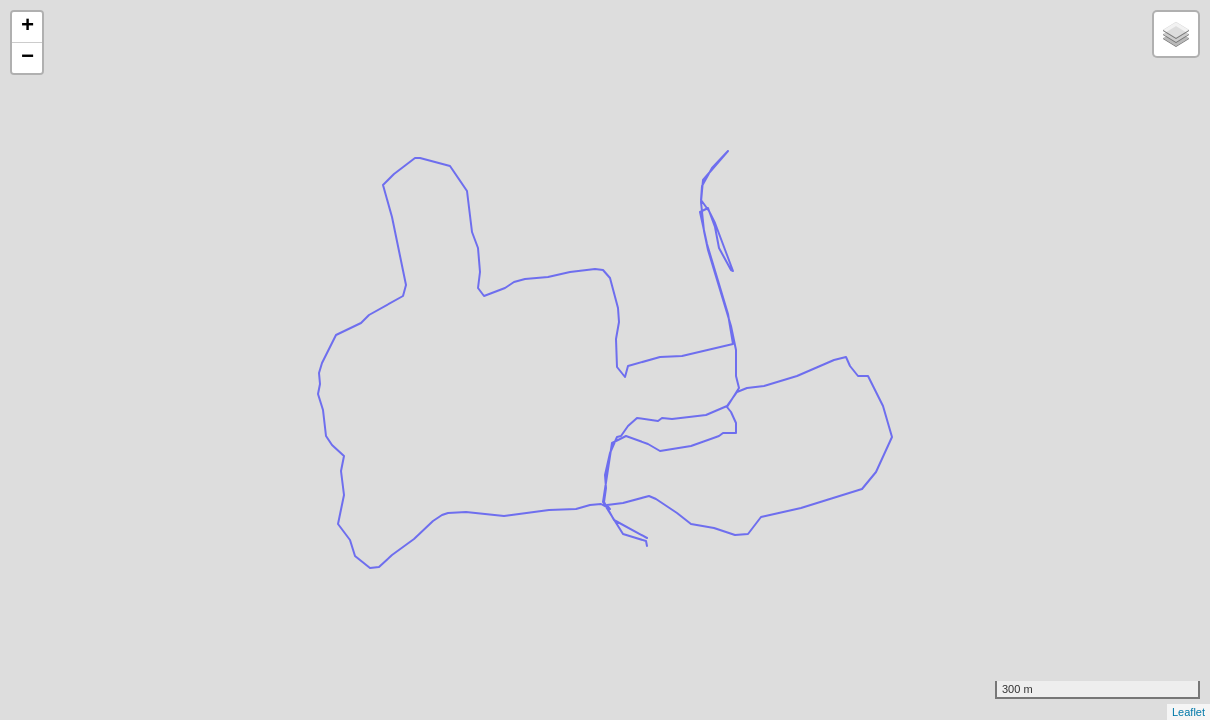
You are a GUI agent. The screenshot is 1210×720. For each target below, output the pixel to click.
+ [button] (27, 27)
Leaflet (1188, 712)
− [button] (27, 58)
